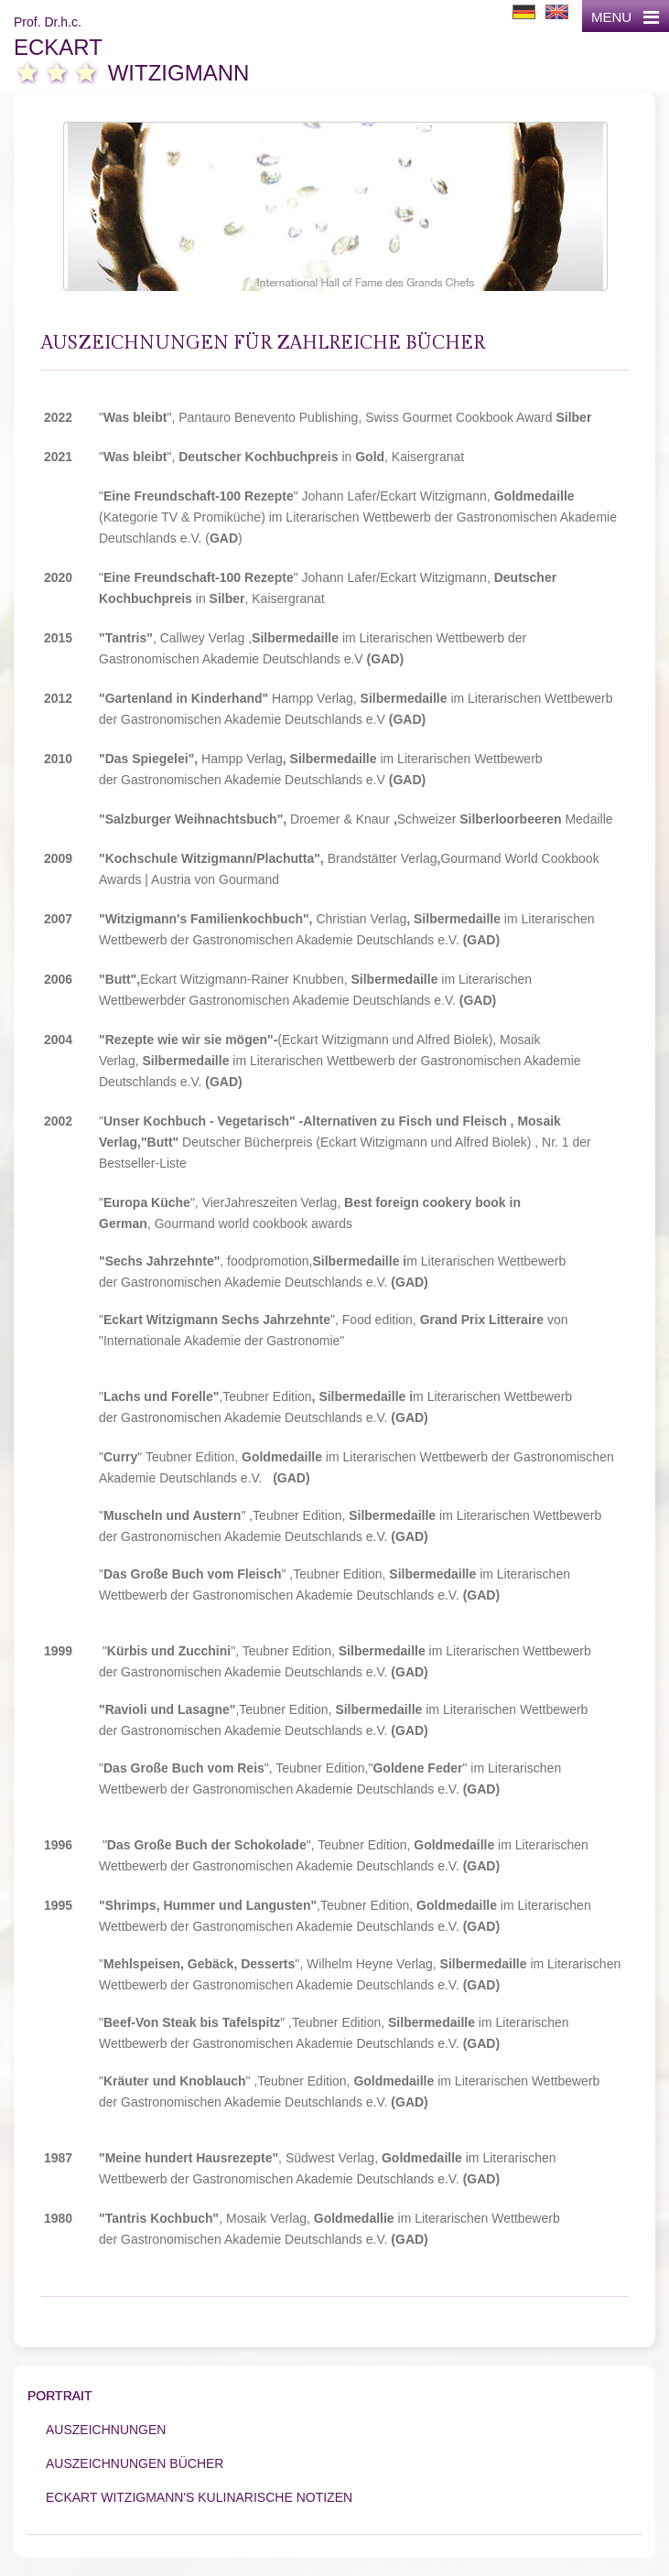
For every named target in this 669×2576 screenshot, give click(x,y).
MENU (625, 17)
